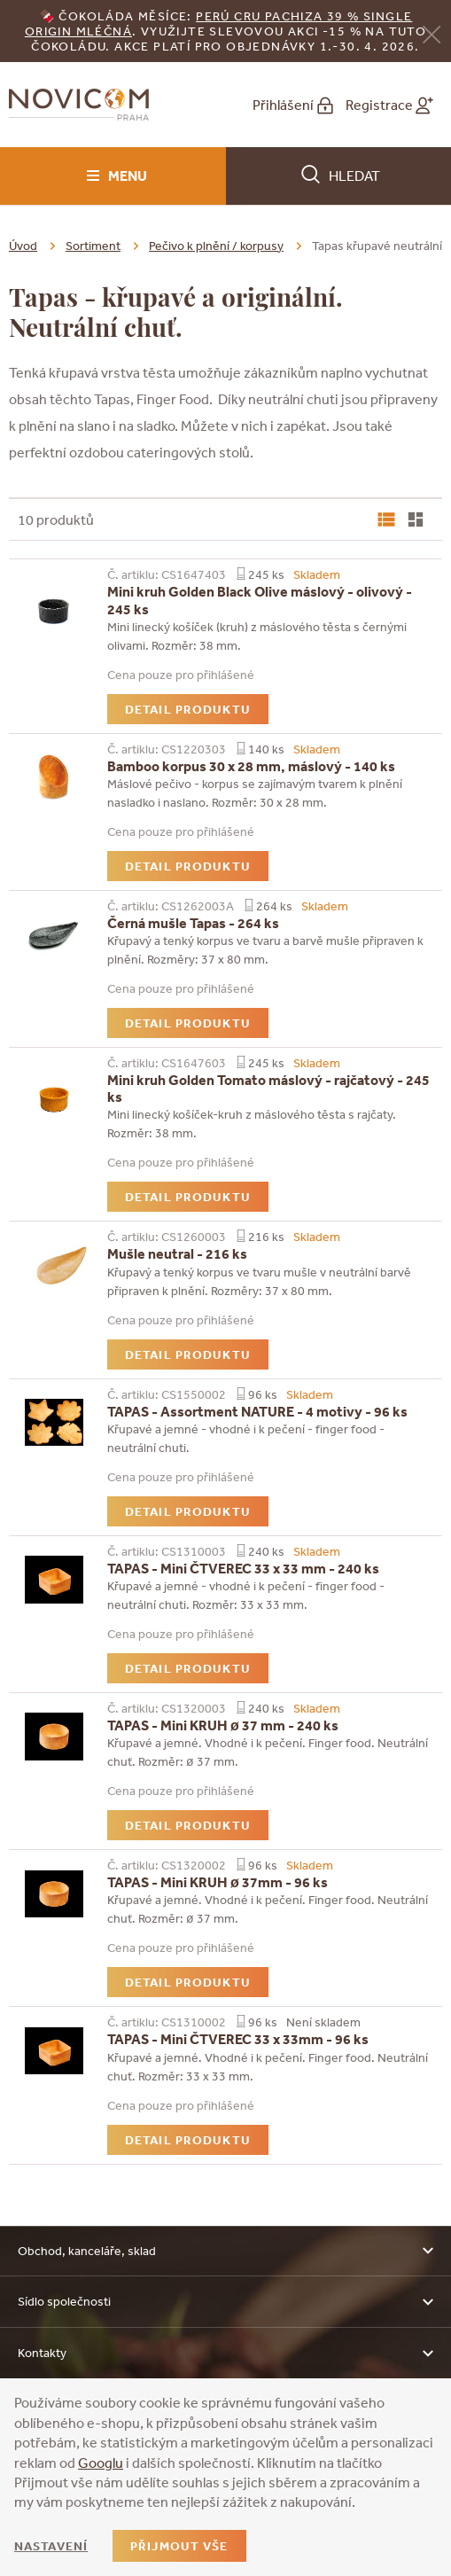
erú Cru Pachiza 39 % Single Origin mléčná (219, 23)
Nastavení (51, 2546)
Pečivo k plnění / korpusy (216, 246)
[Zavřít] (431, 32)
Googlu (100, 2462)
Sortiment (93, 246)
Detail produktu (188, 709)
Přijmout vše (179, 2546)
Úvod (23, 246)
